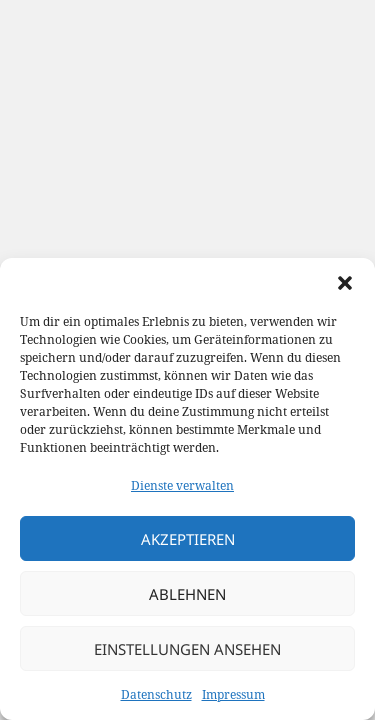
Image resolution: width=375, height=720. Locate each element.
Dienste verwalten (182, 485)
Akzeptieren (188, 539)
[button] (345, 283)
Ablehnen (187, 594)
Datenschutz (156, 694)
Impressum (233, 694)
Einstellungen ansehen (187, 649)
